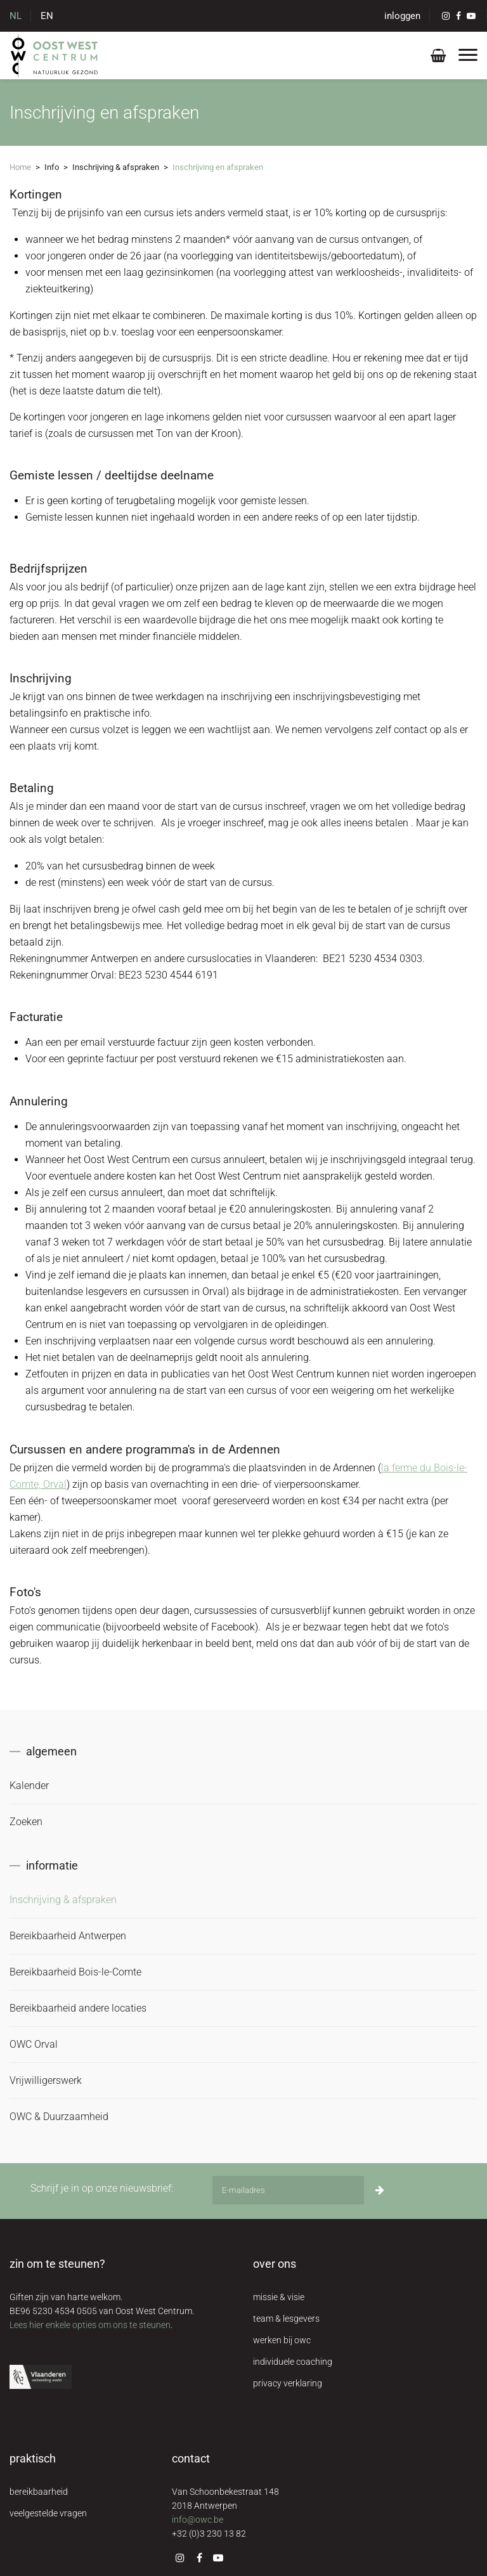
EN (47, 16)
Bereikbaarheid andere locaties (78, 2008)
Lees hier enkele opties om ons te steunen (90, 2325)
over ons (274, 2263)
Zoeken (26, 1822)
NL (16, 16)
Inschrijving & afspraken (63, 1900)
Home (20, 167)
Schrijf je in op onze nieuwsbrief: (101, 2188)
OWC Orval (34, 2044)
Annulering (39, 1101)
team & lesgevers (286, 2318)
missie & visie (278, 2297)
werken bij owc (282, 2340)
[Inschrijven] (380, 2190)
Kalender (29, 1785)
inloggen (402, 16)
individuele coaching (292, 2362)
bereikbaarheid (39, 2492)
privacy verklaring (287, 2383)
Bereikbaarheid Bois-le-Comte (75, 1972)
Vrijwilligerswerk (46, 2080)
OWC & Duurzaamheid (59, 2117)
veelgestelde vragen (48, 2513)
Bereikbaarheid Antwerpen (68, 1936)
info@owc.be (197, 2519)
